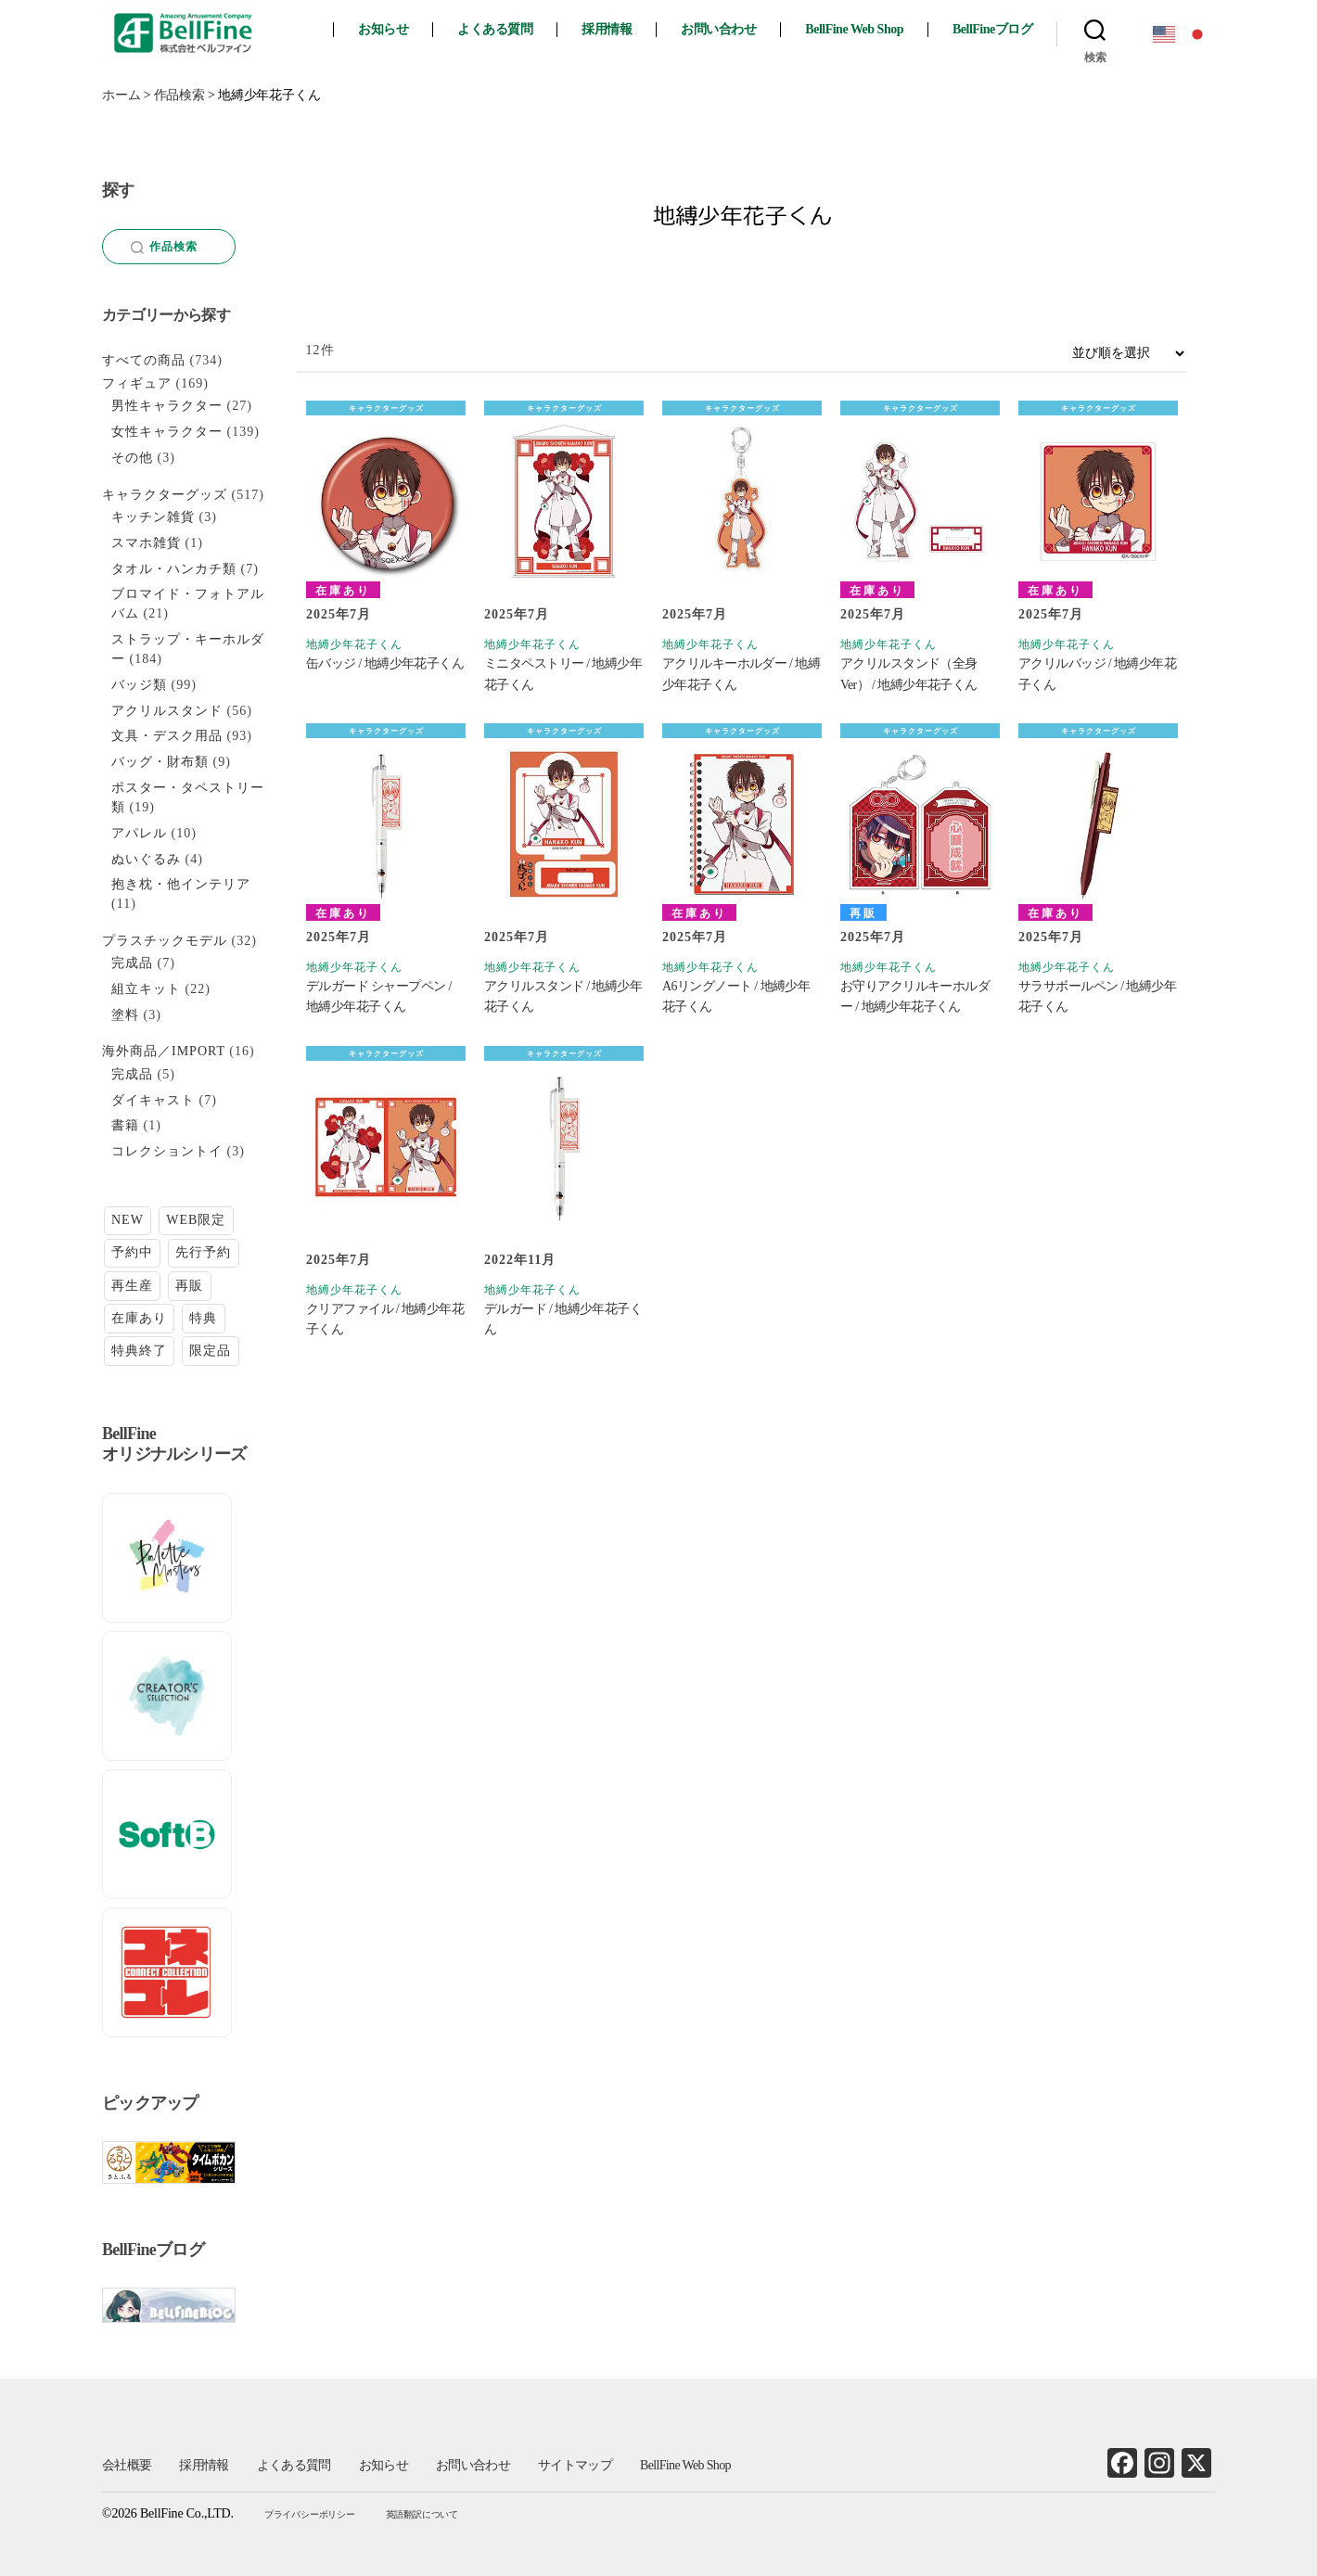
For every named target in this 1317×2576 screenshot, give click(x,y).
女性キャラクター (167, 432)
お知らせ (383, 29)
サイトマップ (575, 2465)
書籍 (125, 1125)
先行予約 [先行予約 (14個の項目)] (203, 1252)
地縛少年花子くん (354, 644)
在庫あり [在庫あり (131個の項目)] (139, 1318)
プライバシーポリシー (309, 2514)
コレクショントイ (167, 1151)
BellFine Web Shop (854, 29)
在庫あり (343, 590)
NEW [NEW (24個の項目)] (127, 1220)
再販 (863, 913)
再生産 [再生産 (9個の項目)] (132, 1286)
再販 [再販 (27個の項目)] (189, 1286)
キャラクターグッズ (386, 408)
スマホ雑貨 (146, 543)
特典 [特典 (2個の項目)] (203, 1318)
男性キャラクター (167, 406)
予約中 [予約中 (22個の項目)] (132, 1252)
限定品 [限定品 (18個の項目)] (210, 1351)
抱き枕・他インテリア (180, 884)
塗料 (125, 1015)
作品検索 (164, 247)
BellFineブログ (992, 29)
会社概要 (126, 2465)
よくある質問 (494, 29)
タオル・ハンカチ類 (174, 569)
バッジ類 (139, 685)
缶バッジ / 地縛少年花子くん (385, 663)
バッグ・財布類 (160, 762)
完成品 (132, 963)
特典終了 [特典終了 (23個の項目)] (139, 1351)
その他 (132, 458)
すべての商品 (143, 360)
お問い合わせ (718, 29)
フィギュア (137, 383)
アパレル (139, 833)
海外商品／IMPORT (163, 1051)
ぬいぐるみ (146, 859)
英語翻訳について (422, 2514)
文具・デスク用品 (167, 736)
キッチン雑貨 (153, 517)
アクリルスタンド (167, 711)
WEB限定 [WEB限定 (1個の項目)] (195, 1220)
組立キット (146, 989)
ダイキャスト (153, 1100)
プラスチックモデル (164, 941)
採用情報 (607, 29)
